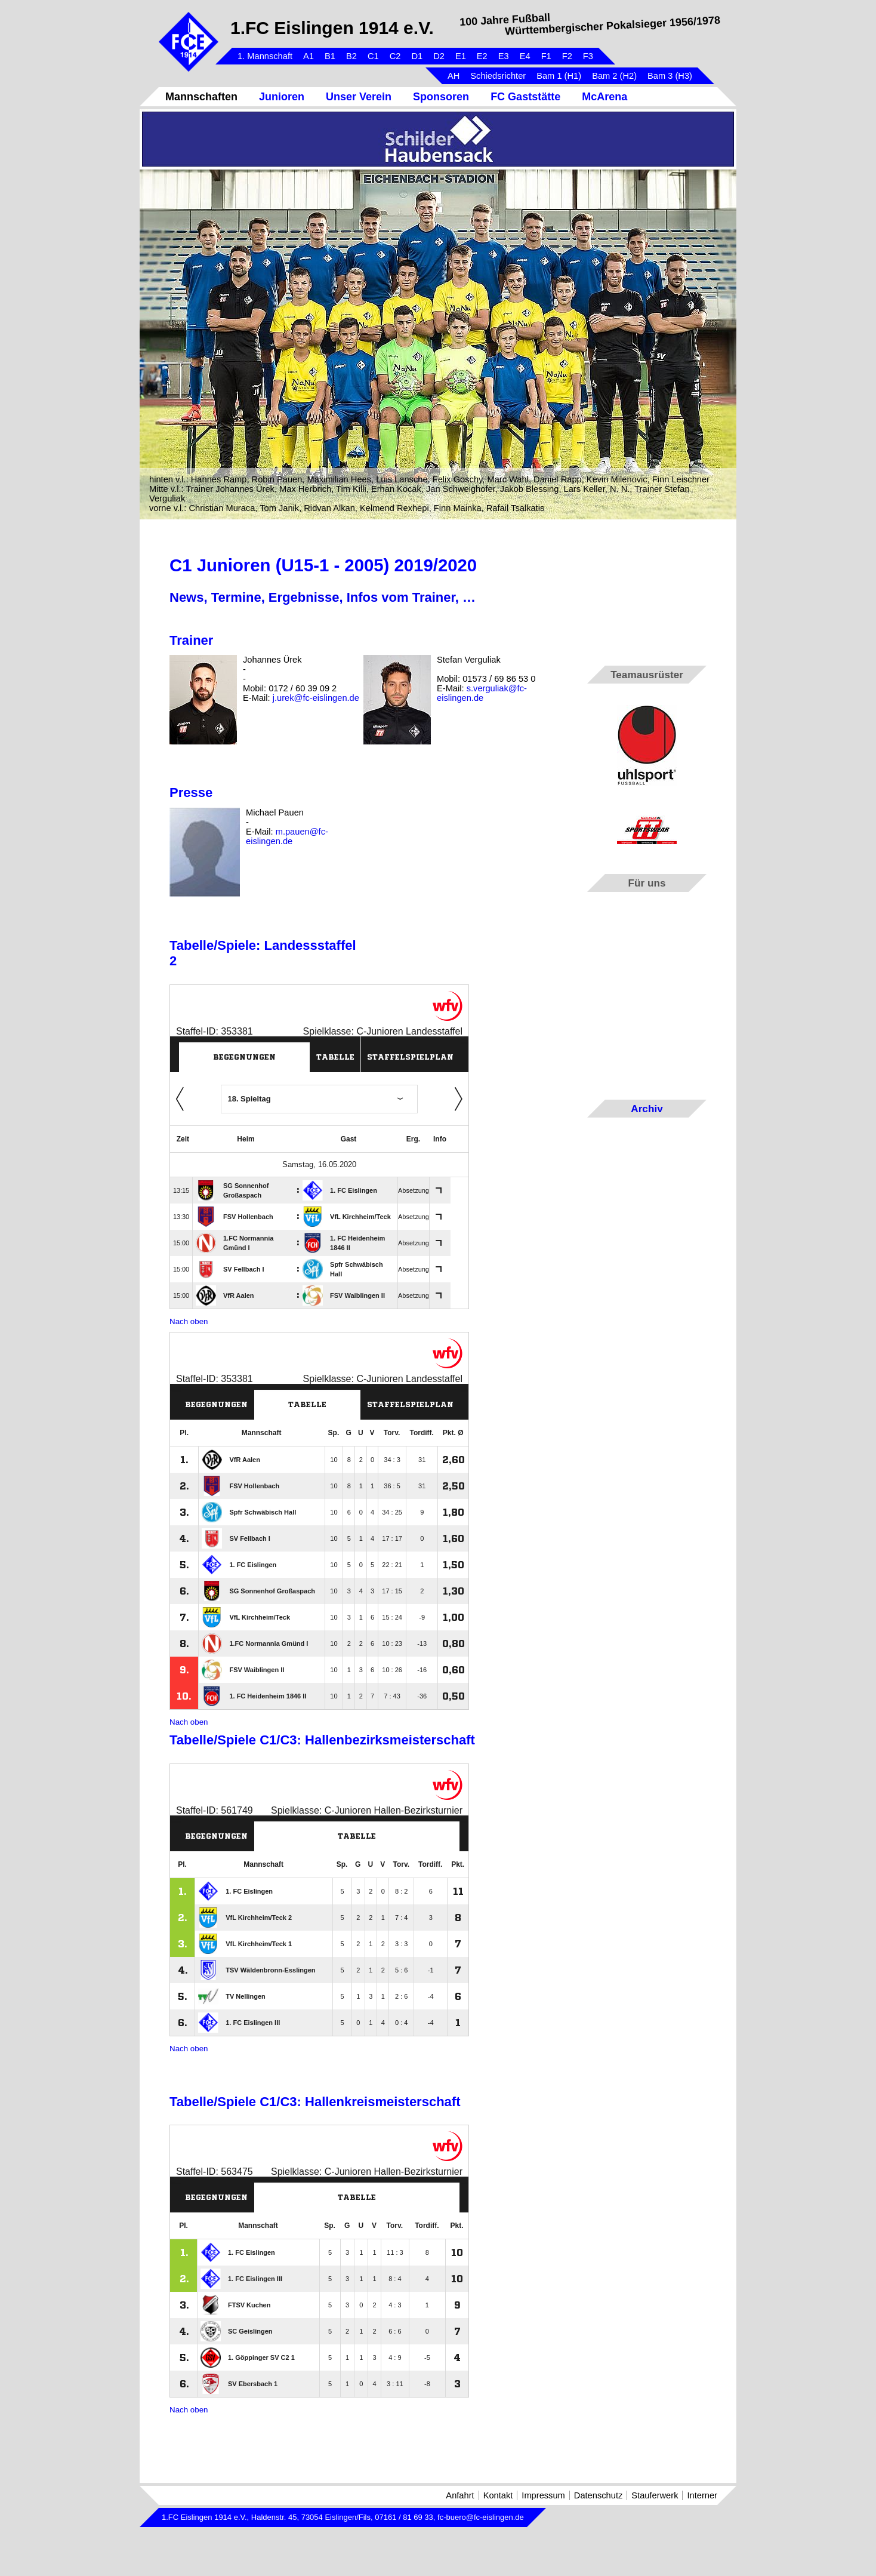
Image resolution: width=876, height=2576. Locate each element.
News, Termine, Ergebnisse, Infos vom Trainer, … (322, 597)
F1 (546, 56)
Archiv (646, 1109)
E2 (482, 56)
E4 (525, 56)
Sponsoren (441, 97)
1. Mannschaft (264, 56)
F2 (567, 56)
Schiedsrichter (498, 76)
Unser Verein (358, 97)
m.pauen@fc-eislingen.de (287, 836)
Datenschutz (598, 2495)
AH (453, 76)
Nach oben (188, 1321)
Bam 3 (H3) (669, 76)
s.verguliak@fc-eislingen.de (482, 693)
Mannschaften (201, 97)
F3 (588, 56)
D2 (439, 56)
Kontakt (498, 2495)
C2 (395, 56)
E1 (460, 56)
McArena (604, 97)
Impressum (543, 2495)
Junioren (281, 97)
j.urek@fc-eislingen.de (316, 698)
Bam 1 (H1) (558, 76)
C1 (373, 56)
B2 (351, 56)
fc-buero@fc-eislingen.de (480, 2517)
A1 (308, 56)
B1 (330, 56)
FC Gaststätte (525, 97)
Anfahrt (460, 2495)
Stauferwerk (654, 2495)
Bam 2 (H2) (614, 76)
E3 (503, 56)
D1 (416, 56)
